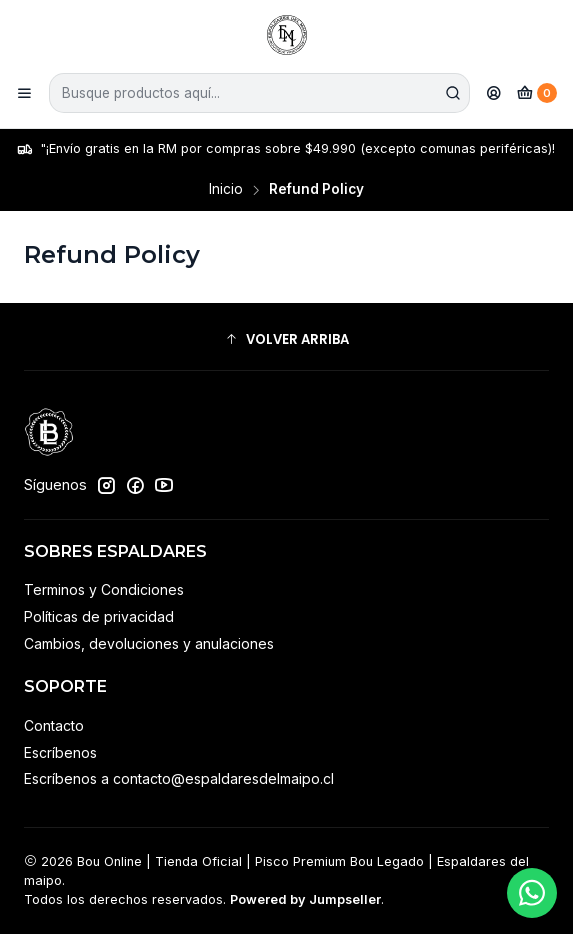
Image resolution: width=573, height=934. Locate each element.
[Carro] (537, 93)
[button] (286, 339)
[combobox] (259, 93)
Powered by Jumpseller (305, 899)
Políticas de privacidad (99, 616)
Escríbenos (60, 752)
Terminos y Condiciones (104, 589)
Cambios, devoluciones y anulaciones (149, 643)
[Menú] (24, 93)
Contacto (54, 725)
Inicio (226, 190)
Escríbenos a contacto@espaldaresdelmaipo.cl (179, 778)
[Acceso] (494, 93)
